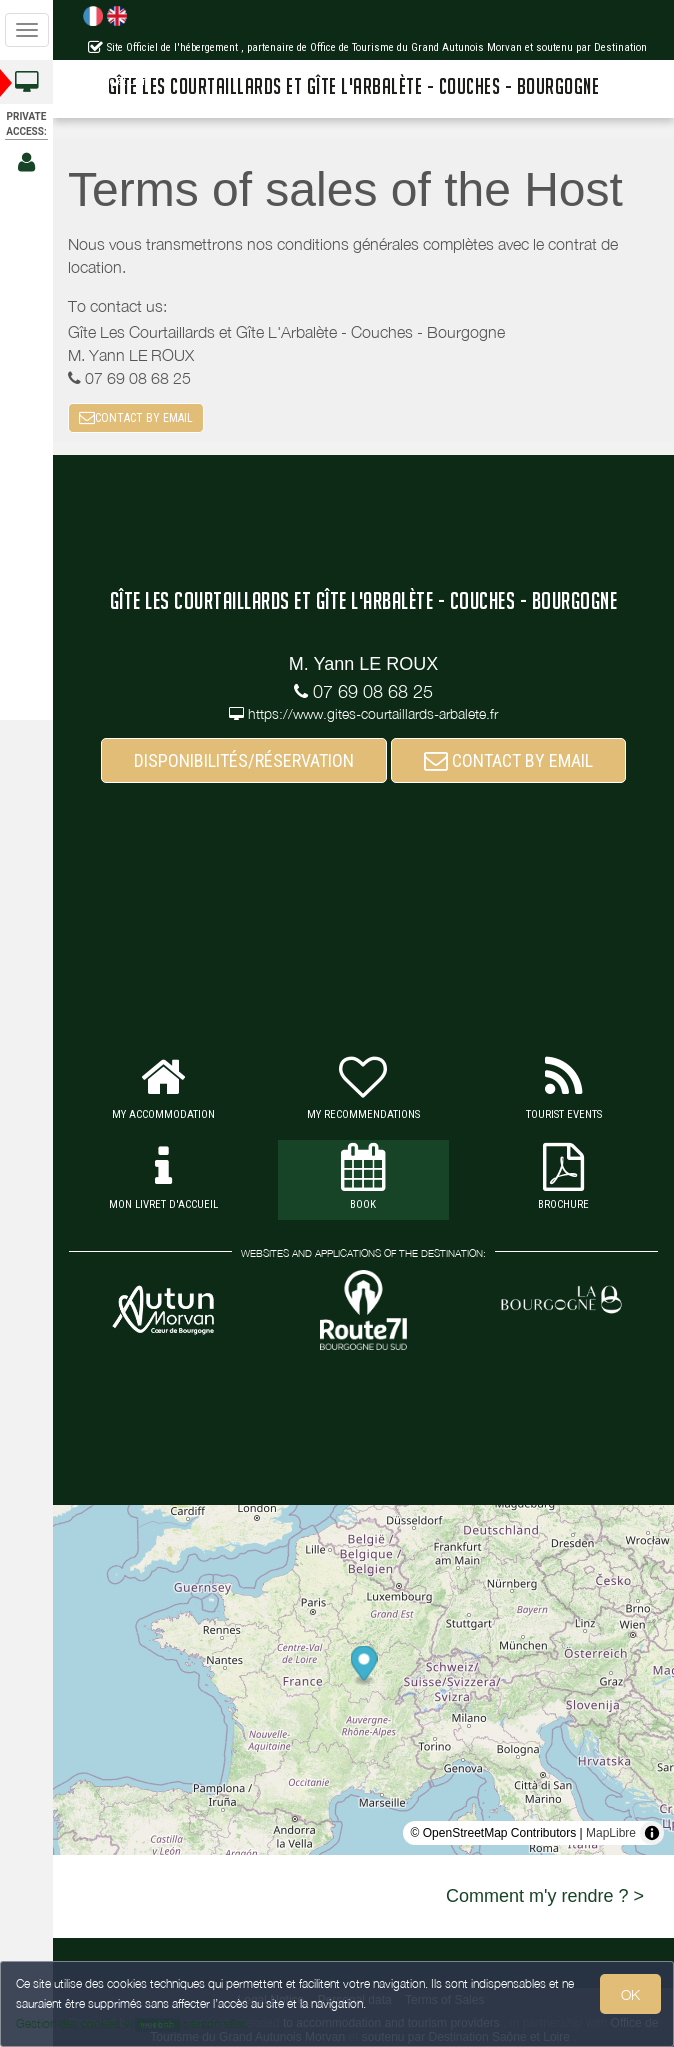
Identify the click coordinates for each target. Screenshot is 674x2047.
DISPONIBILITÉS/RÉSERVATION (244, 760)
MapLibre (611, 1833)
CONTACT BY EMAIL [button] (136, 418)
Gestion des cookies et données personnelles (132, 2023)
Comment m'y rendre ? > (545, 1896)
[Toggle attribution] (652, 1833)
